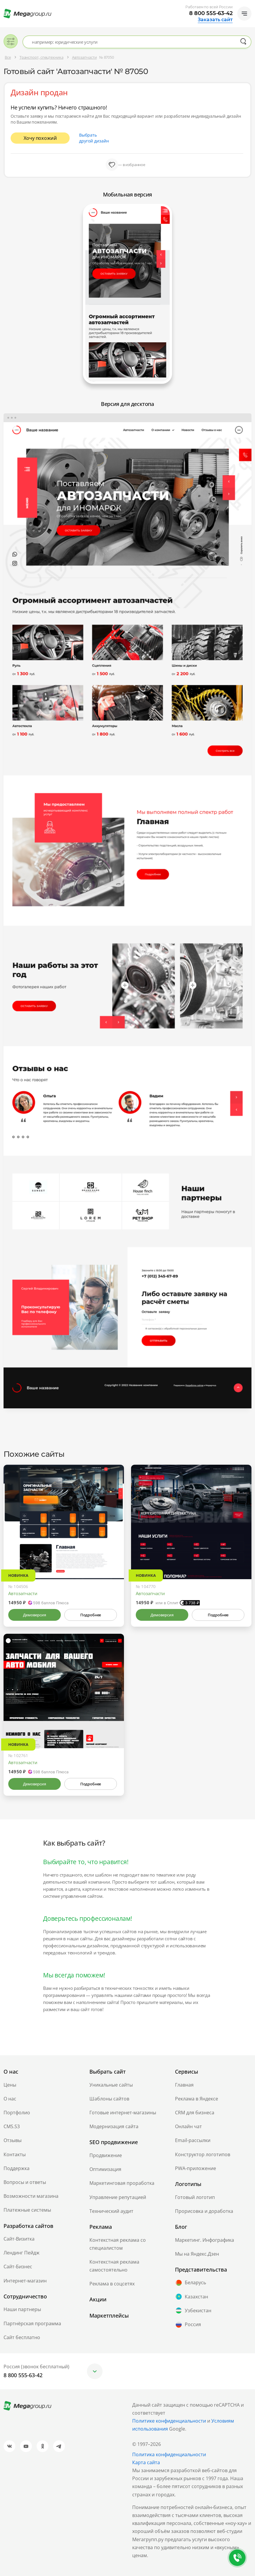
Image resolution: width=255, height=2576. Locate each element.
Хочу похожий (40, 138)
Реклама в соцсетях (112, 2283)
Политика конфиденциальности (169, 2454)
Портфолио (17, 2112)
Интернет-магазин (25, 2280)
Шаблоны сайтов (109, 2098)
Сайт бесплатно (22, 2337)
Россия (188, 2324)
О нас (10, 2098)
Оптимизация (105, 2169)
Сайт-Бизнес (18, 2266)
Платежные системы (27, 2210)
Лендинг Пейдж (22, 2252)
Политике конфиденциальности (169, 2421)
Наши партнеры (22, 2309)
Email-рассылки (192, 2140)
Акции (98, 2299)
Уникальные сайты (111, 2085)
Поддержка (17, 2168)
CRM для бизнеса (194, 2112)
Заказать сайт (215, 19)
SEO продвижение (113, 2142)
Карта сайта (146, 2462)
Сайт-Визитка (19, 2239)
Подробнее (90, 1615)
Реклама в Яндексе (196, 2098)
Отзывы (13, 2140)
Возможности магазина (31, 2196)
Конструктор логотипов (202, 2154)
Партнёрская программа (32, 2323)
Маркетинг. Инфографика (204, 2240)
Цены (10, 2085)
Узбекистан (193, 2310)
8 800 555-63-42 (211, 13)
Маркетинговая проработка (121, 2183)
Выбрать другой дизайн (94, 138)
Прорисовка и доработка (204, 2211)
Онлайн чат (188, 2126)
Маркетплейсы (109, 2315)
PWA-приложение (195, 2168)
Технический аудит (111, 2211)
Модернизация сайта (113, 2126)
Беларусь (190, 2282)
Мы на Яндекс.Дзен (197, 2254)
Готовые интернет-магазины (122, 2112)
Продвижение (105, 2155)
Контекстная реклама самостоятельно (114, 2266)
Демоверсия (34, 1615)
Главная (184, 2085)
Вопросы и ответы (25, 2182)
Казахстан (191, 2296)
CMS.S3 (12, 2126)
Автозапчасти (22, 1593)
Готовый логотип (195, 2197)
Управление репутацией (117, 2197)
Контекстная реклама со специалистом (117, 2244)
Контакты (15, 2154)
